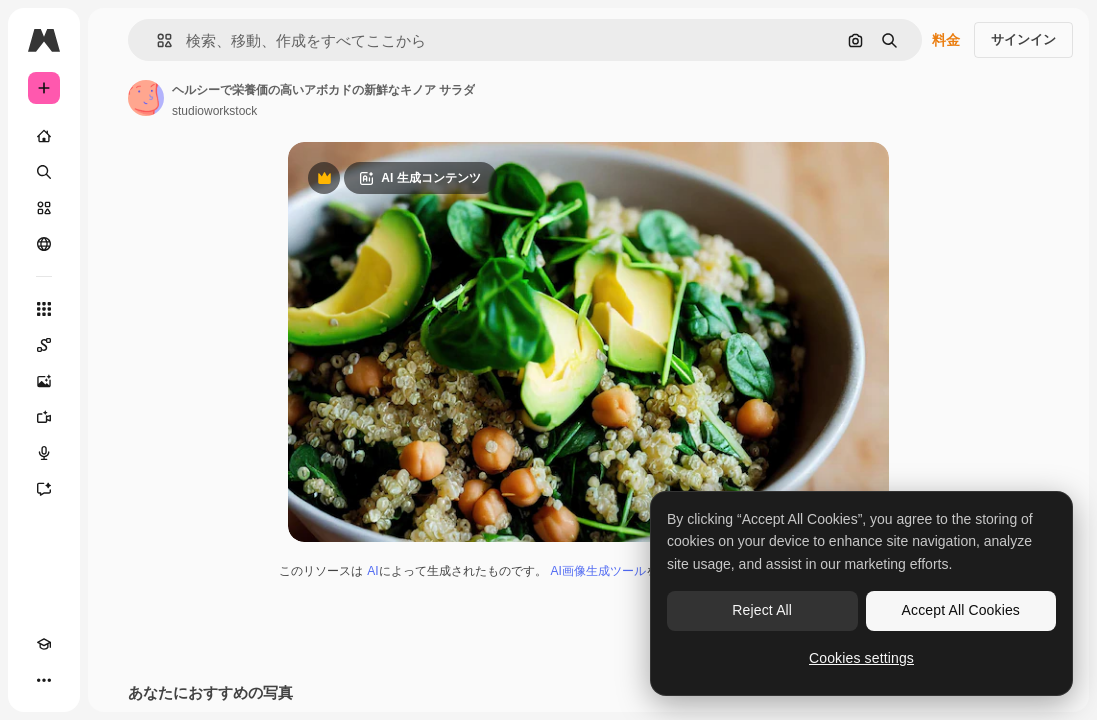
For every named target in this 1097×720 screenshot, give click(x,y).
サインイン (1023, 39)
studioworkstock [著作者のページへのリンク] (214, 111)
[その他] (44, 680)
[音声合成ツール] (44, 453)
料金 (946, 40)
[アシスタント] (44, 489)
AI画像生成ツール (598, 571)
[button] (156, 40)
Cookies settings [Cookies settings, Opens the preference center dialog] (861, 658)
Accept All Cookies (961, 610)
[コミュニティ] (44, 244)
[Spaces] (44, 345)
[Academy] (44, 644)
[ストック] (44, 208)
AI (372, 571)
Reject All (762, 610)
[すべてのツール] (44, 309)
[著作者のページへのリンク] (146, 98)
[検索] (44, 172)
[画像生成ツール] (44, 381)
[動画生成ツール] (44, 417)
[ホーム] (44, 136)
